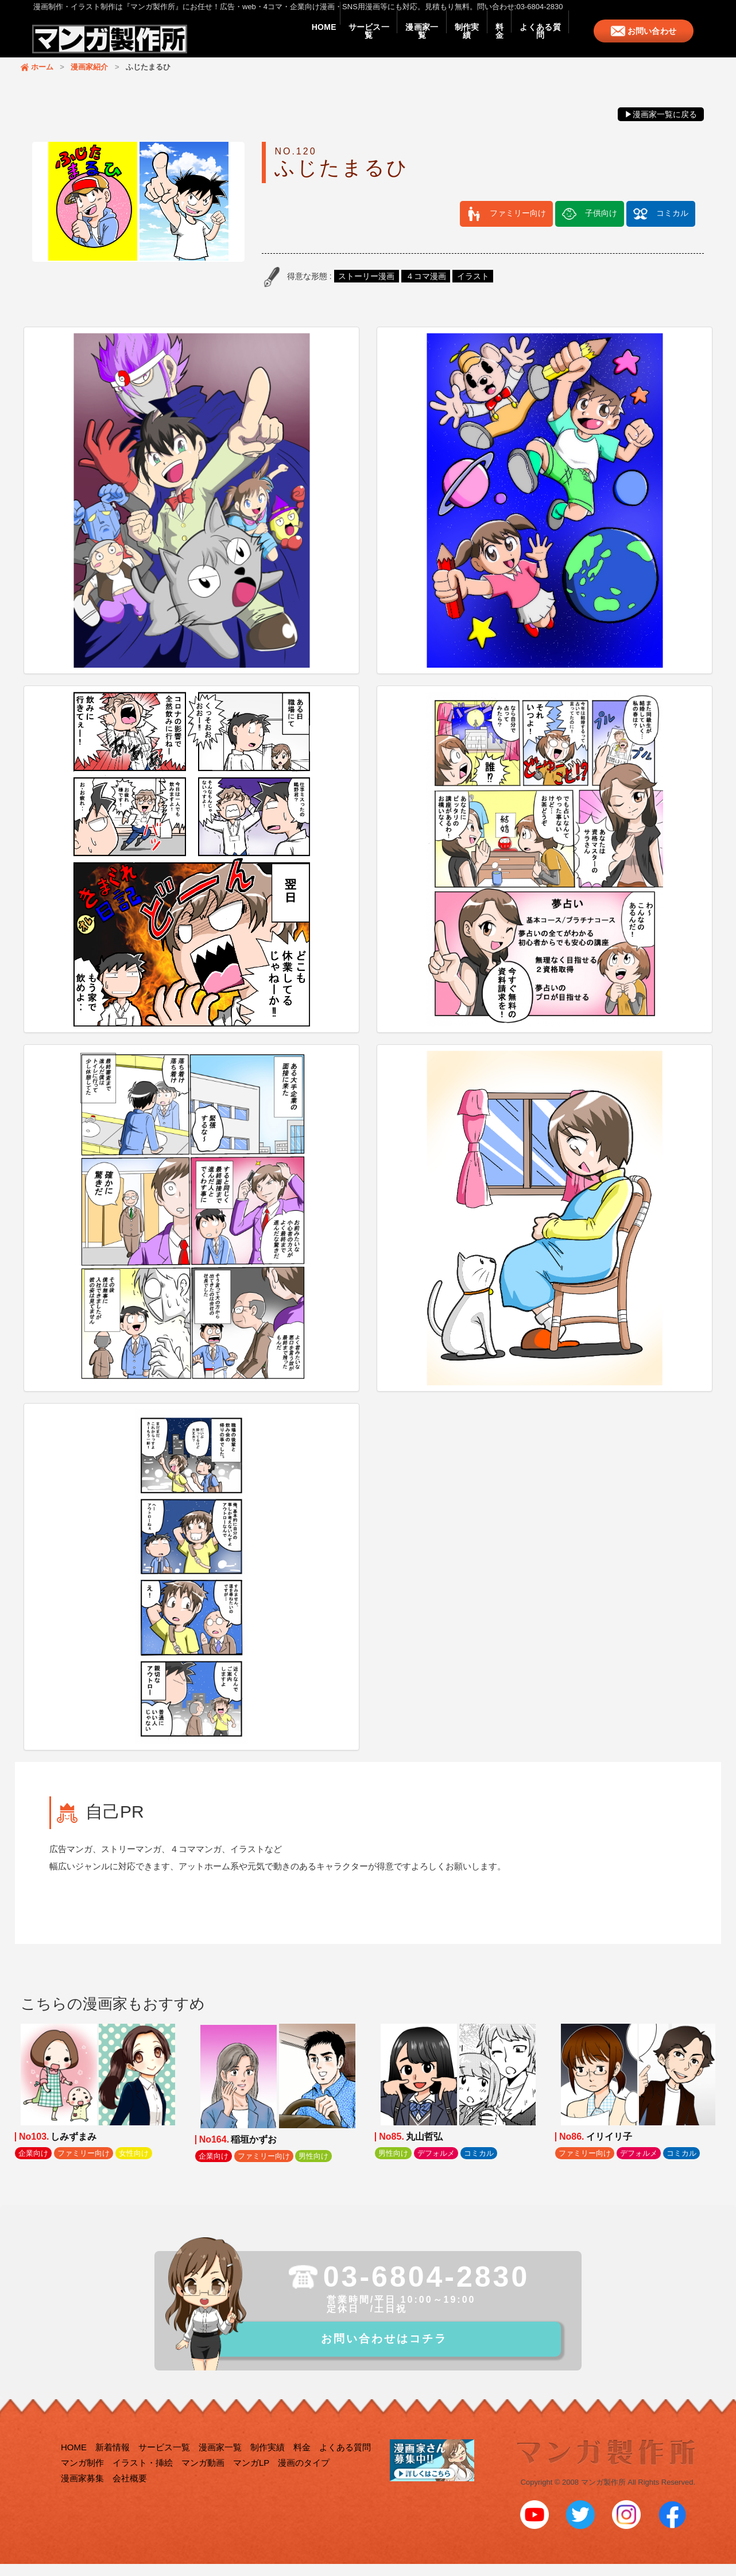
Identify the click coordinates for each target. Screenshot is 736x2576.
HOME (247, 41)
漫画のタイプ (304, 2477)
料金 (479, 41)
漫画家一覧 (373, 41)
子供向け (601, 224)
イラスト (473, 287)
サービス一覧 (306, 41)
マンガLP (251, 2477)
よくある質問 (533, 41)
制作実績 (432, 41)
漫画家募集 (82, 2493)
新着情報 (112, 2462)
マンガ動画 (202, 2477)
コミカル (672, 224)
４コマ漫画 (426, 287)
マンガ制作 (82, 2477)
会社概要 (130, 2493)
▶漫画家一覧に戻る (661, 125)
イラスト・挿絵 (143, 2477)
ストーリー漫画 (366, 287)
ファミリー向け (518, 224)
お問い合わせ (655, 41)
